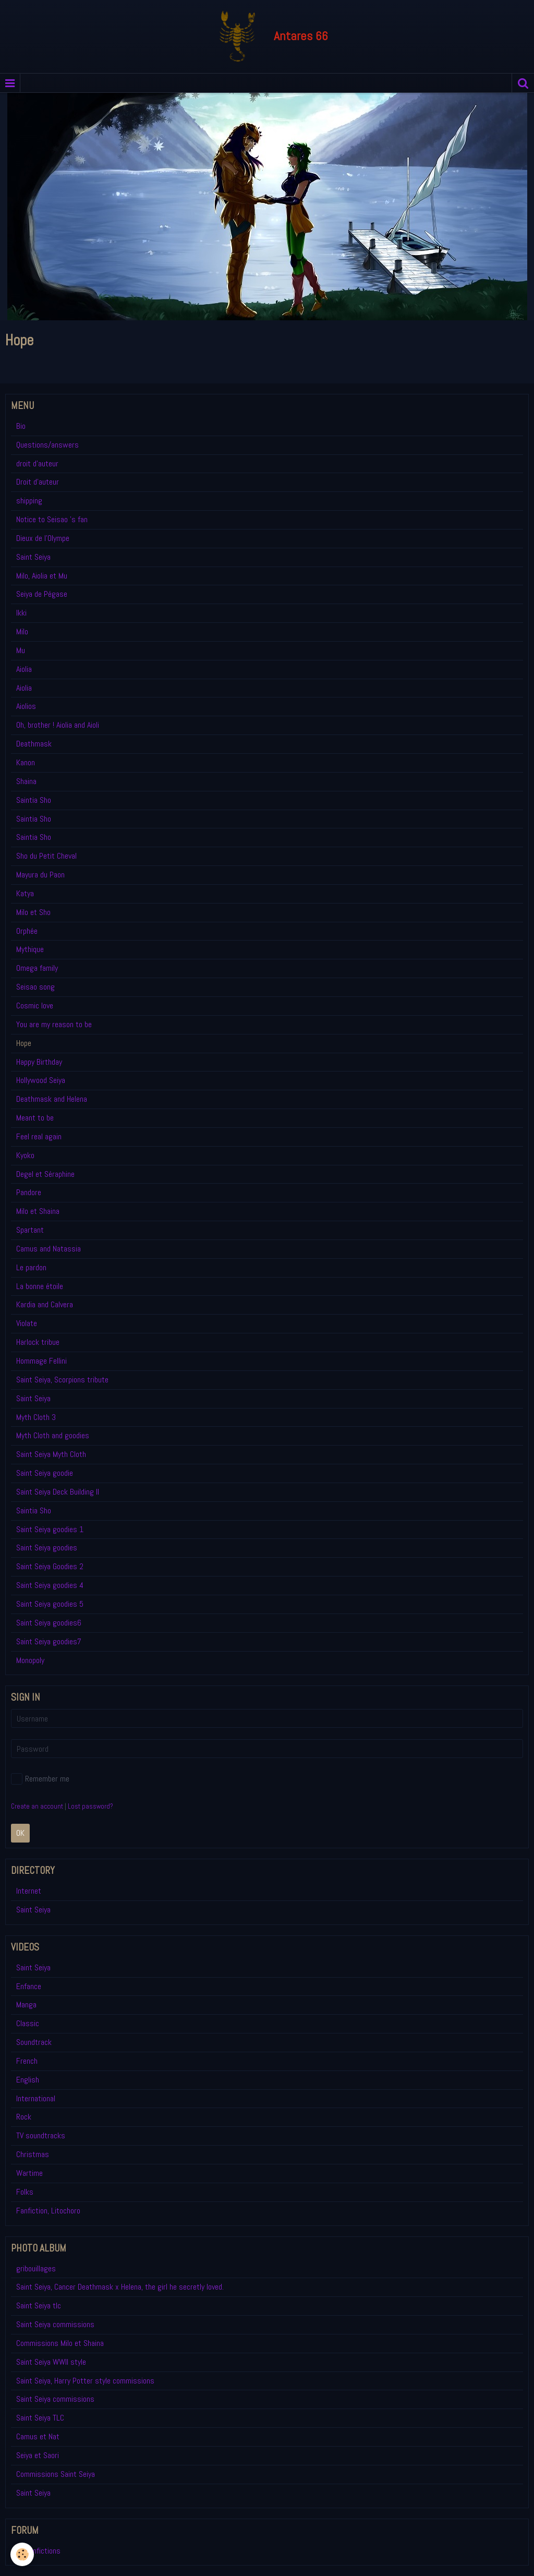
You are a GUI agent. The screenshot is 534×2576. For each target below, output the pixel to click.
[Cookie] (22, 2554)
